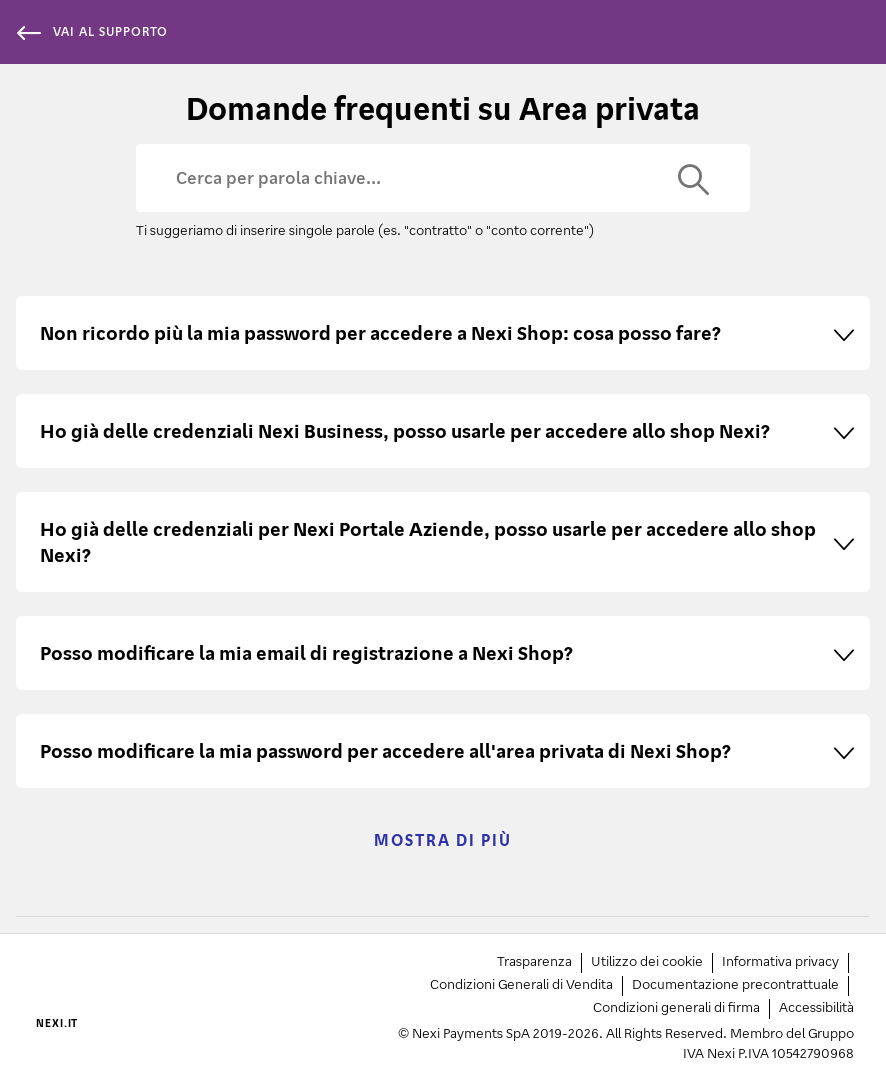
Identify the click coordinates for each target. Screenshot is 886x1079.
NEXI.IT (57, 1023)
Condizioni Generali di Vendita (521, 983)
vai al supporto (92, 32)
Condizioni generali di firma (676, 1006)
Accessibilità (816, 1006)
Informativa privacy (780, 960)
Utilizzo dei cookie (647, 960)
